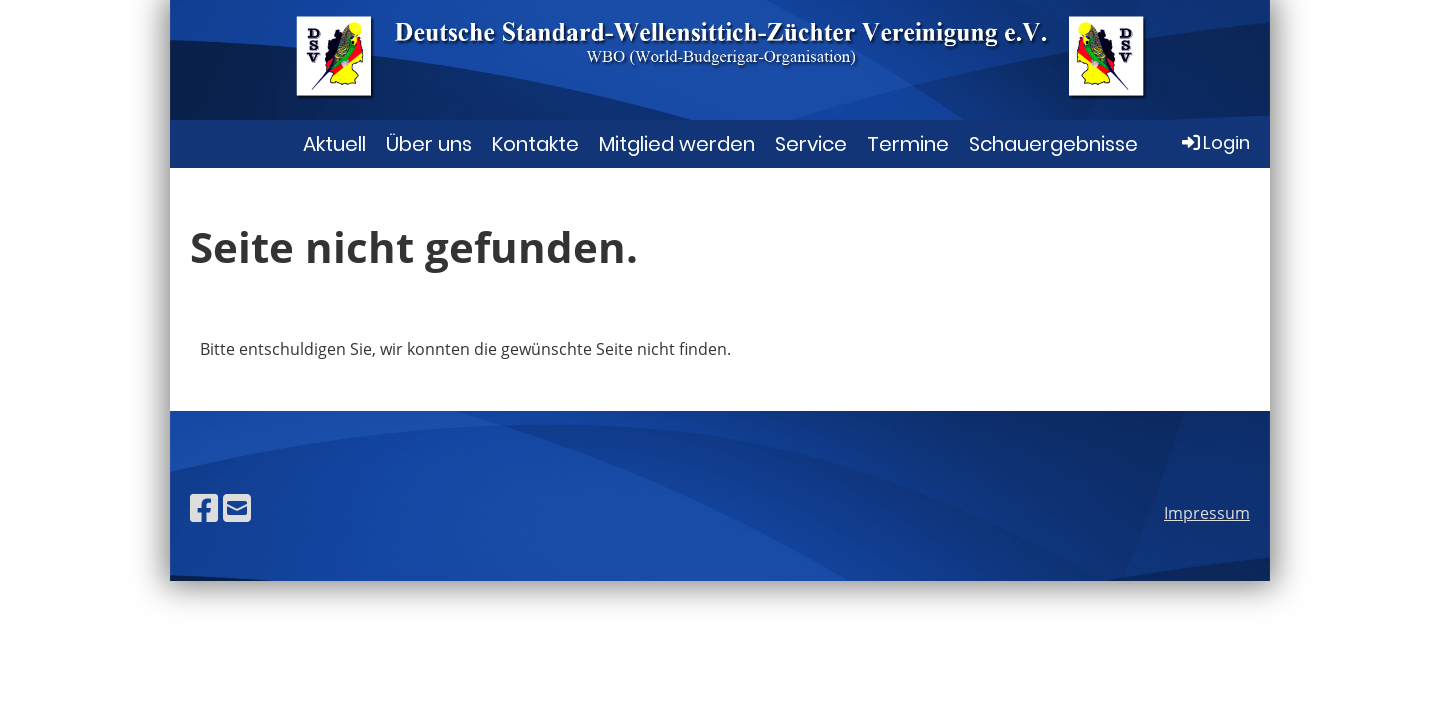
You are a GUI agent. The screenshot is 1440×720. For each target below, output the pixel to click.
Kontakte (535, 144)
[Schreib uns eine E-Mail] (237, 507)
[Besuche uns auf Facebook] (204, 507)
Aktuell (334, 144)
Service (811, 144)
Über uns (429, 144)
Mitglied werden (677, 144)
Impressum (1207, 513)
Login (1214, 142)
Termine (908, 144)
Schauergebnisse (1053, 144)
